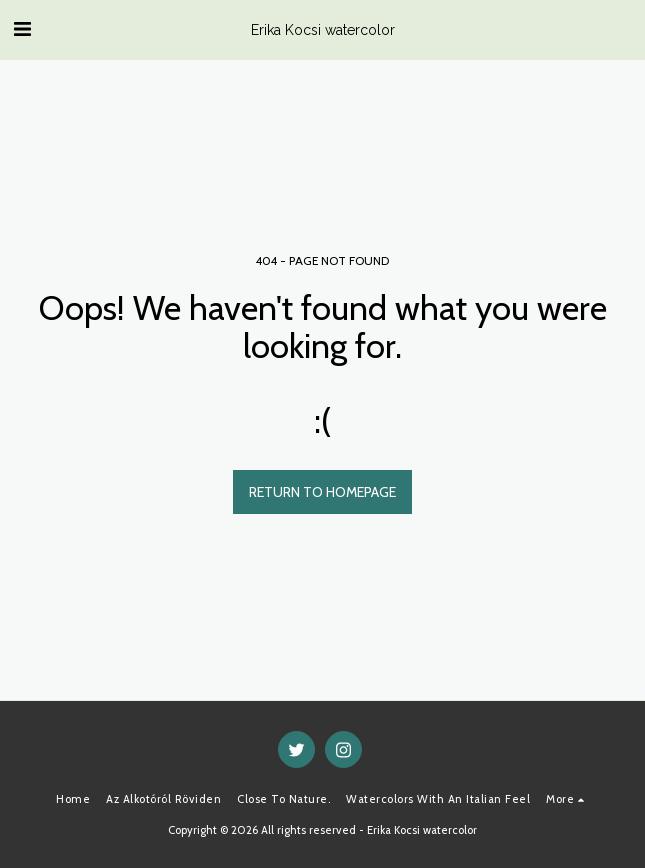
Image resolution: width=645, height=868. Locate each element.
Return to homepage (322, 492)
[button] (22, 29)
